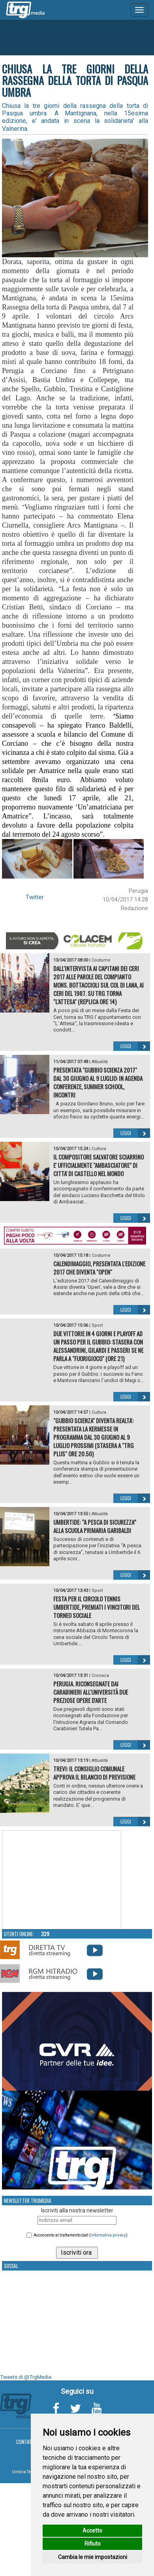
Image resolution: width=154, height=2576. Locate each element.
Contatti (26, 2442)
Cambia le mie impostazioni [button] (92, 2557)
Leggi (135, 1046)
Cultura (99, 1148)
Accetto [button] (92, 2530)
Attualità (100, 1061)
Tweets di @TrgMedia (25, 2377)
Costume (101, 960)
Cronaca (100, 1675)
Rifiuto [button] (93, 2543)
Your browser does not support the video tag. (61, 1880)
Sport (97, 1325)
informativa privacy (108, 2235)
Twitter (35, 897)
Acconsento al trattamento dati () (81, 2235)
